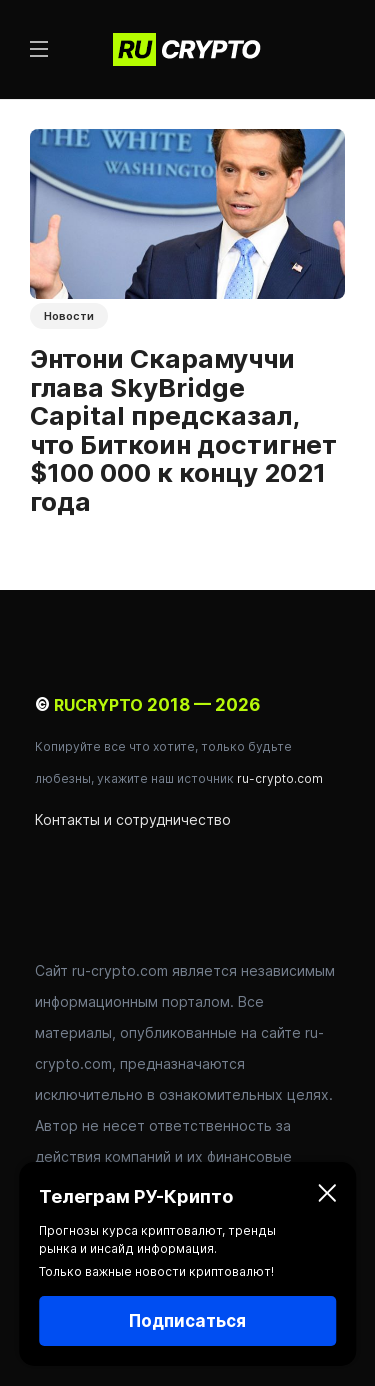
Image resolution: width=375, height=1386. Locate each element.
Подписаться (187, 1321)
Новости (69, 316)
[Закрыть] (327, 1197)
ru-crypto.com (280, 778)
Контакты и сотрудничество (133, 819)
